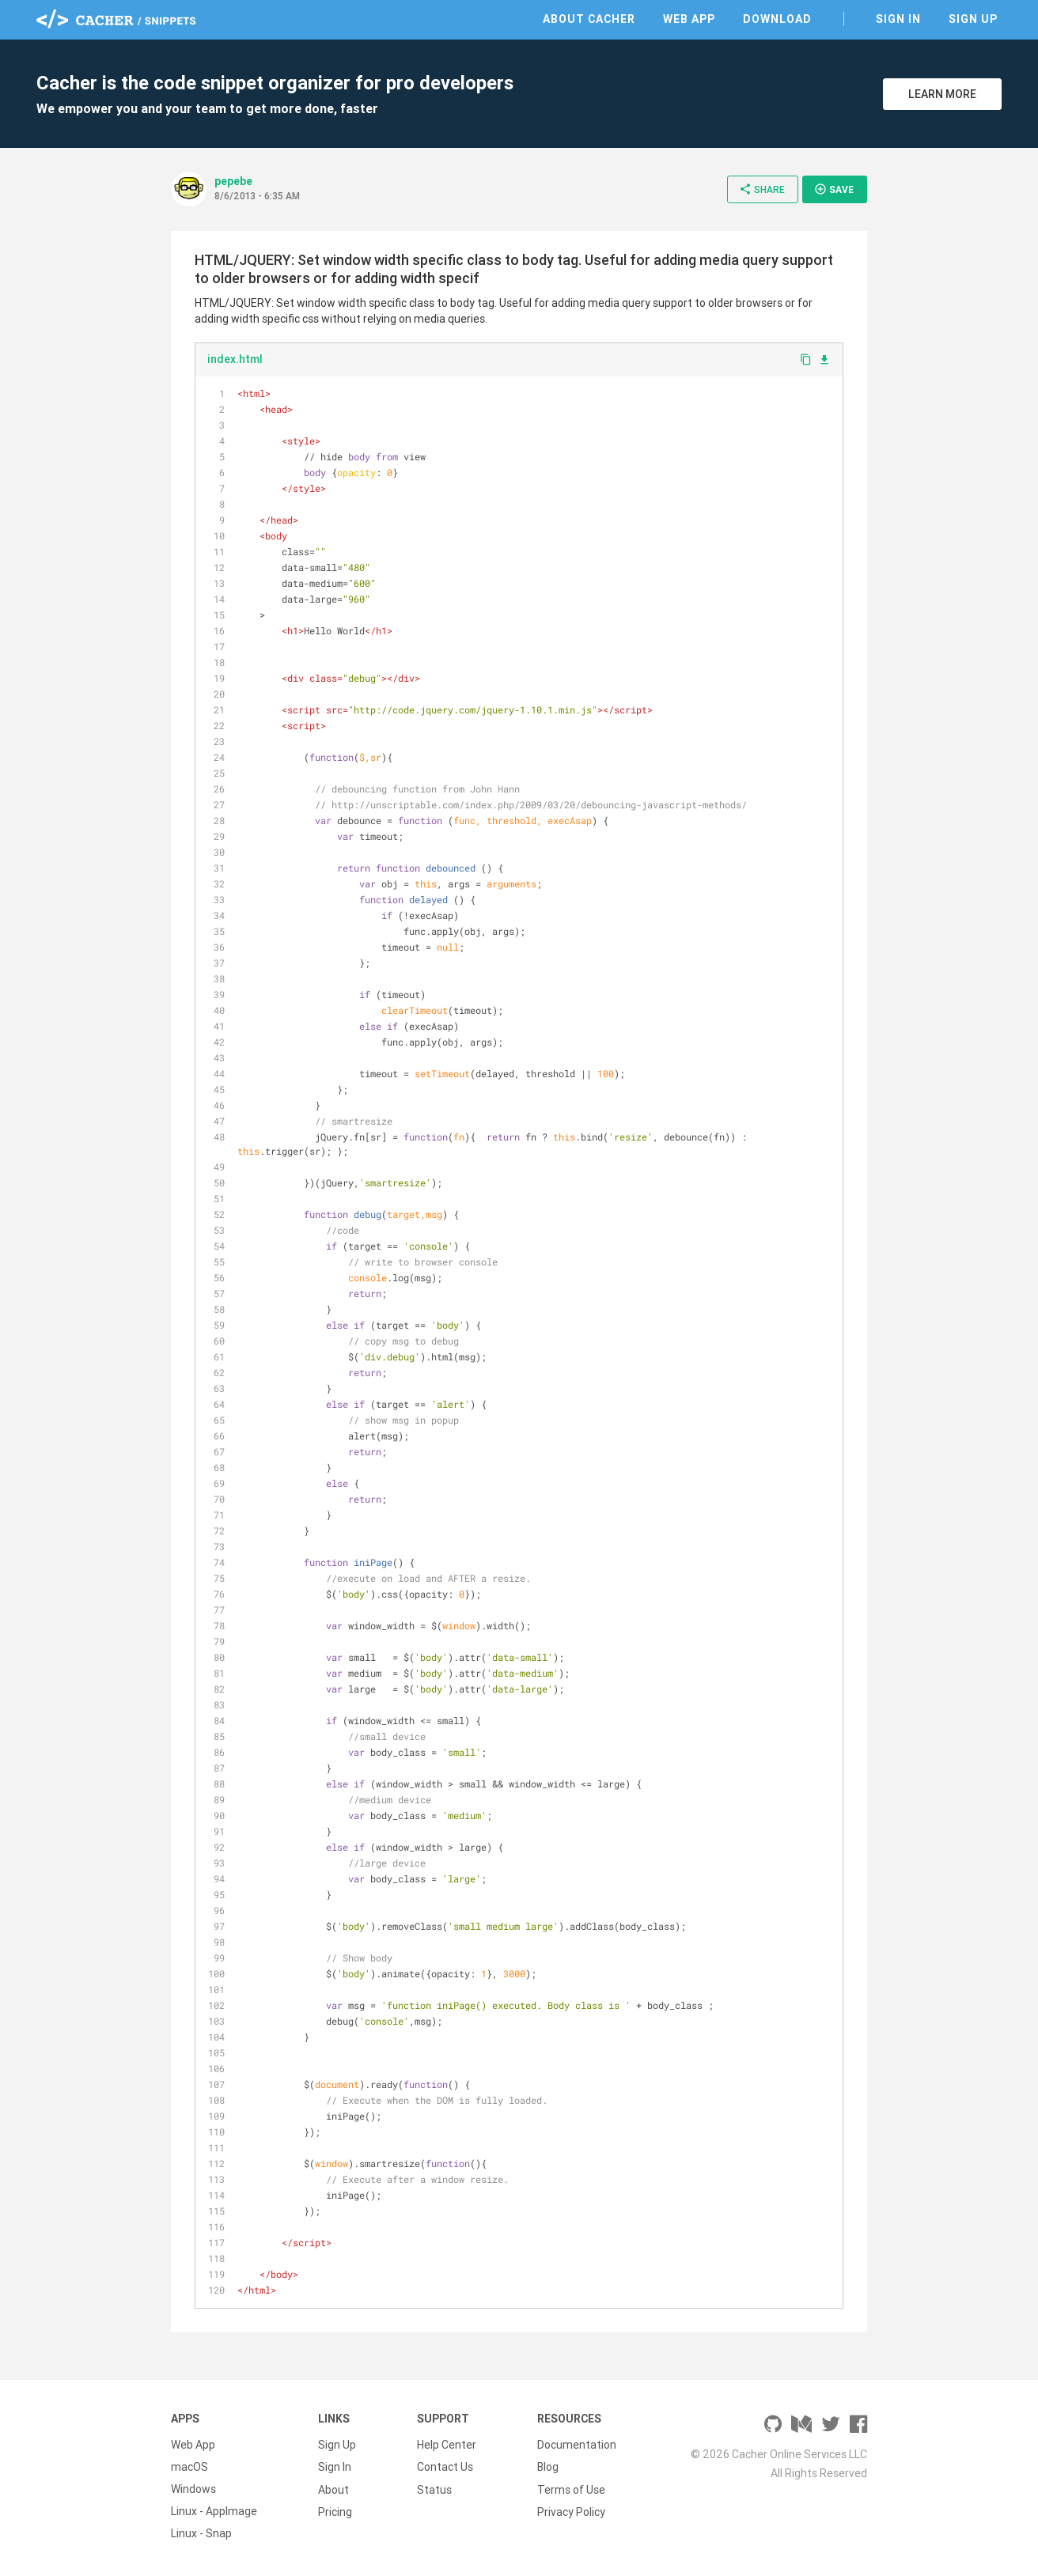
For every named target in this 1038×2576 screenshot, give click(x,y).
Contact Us (445, 2467)
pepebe (233, 181)
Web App (689, 19)
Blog (548, 2467)
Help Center (446, 2445)
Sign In (898, 19)
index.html (235, 359)
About (333, 2489)
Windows (193, 2489)
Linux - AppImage (214, 2511)
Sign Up (973, 19)
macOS (189, 2467)
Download (777, 19)
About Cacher (589, 19)
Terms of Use (571, 2489)
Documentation (576, 2445)
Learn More (942, 94)
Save (834, 189)
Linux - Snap (201, 2533)
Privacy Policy (571, 2511)
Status (434, 2489)
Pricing (335, 2511)
